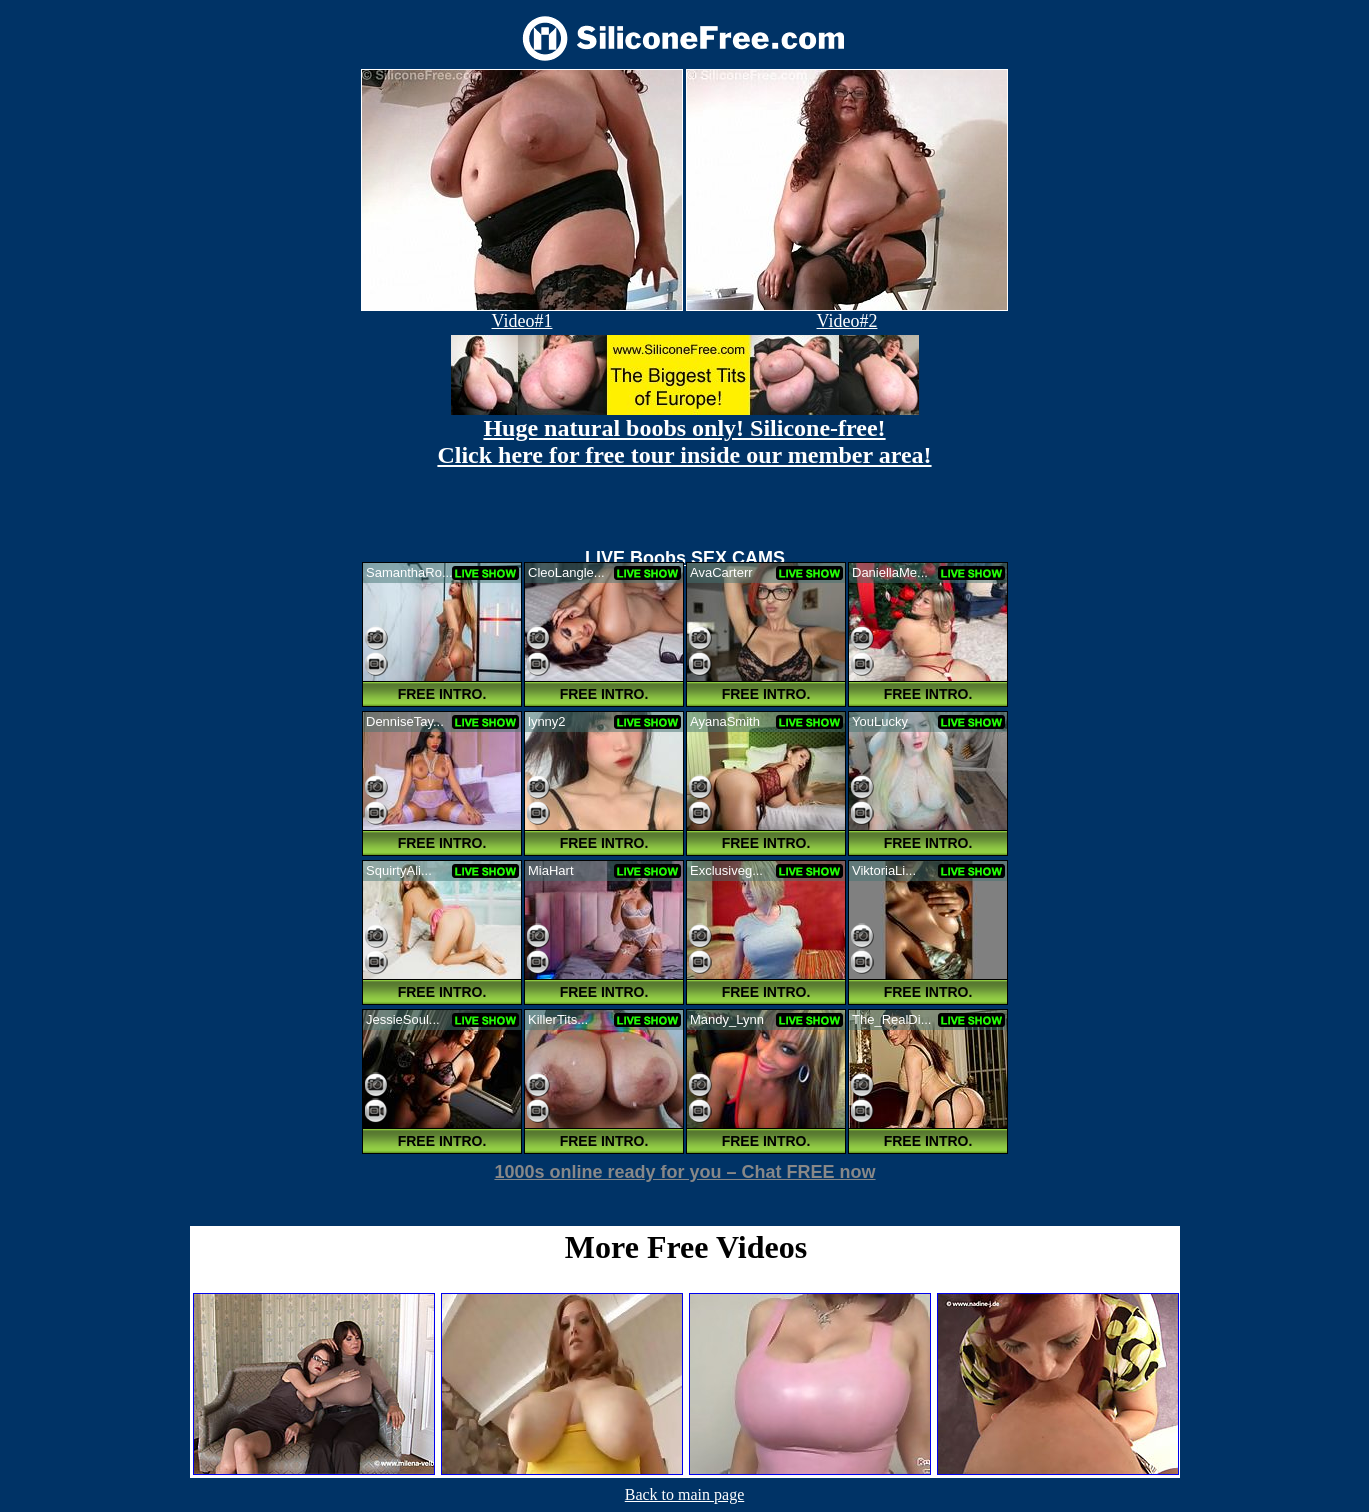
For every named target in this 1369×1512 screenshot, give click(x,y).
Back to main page (685, 1494)
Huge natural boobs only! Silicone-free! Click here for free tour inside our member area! (684, 441)
